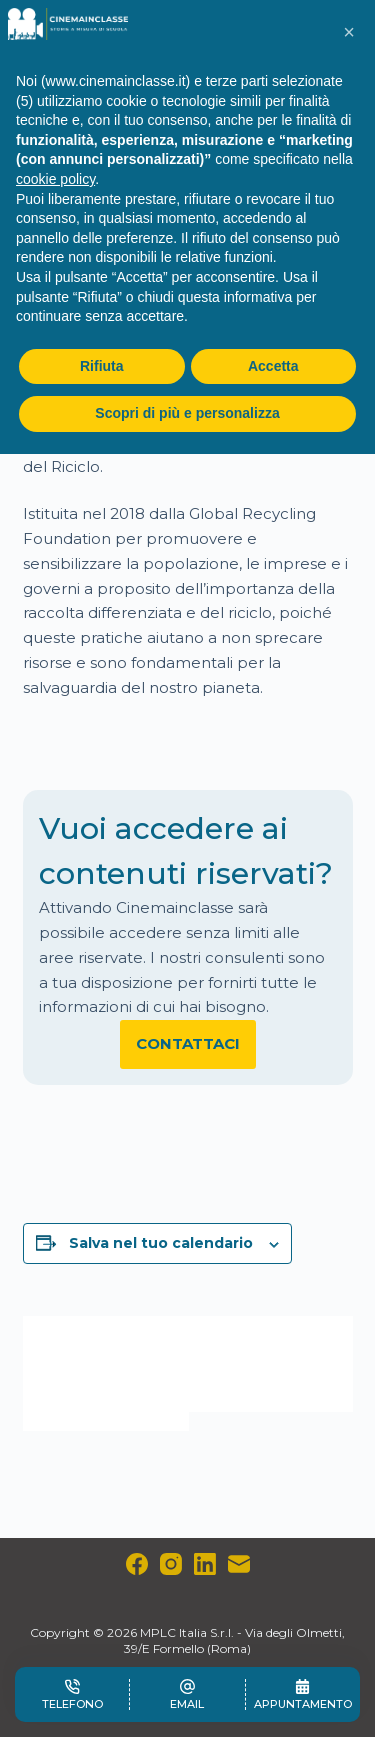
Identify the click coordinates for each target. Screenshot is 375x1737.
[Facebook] (137, 1564)
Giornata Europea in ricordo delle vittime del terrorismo (94, 1373)
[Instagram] (171, 1564)
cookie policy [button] (55, 179)
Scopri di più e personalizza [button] (187, 413)
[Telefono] (72, 1694)
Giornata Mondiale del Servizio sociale (270, 1364)
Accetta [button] (273, 366)
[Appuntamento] (303, 1694)
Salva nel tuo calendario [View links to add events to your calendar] (161, 1243)
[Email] (239, 1564)
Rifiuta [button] (102, 366)
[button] (349, 32)
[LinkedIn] (205, 1564)
